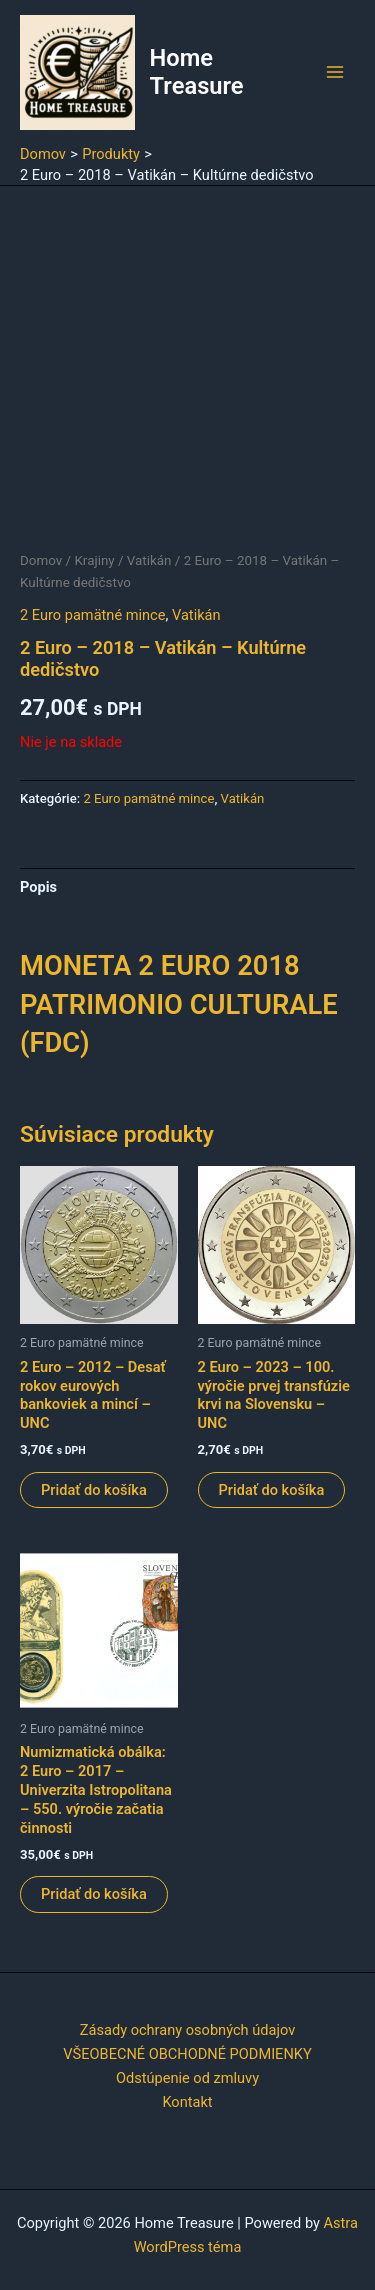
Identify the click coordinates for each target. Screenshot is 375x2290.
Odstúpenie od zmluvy (187, 2078)
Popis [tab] (38, 887)
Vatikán (149, 560)
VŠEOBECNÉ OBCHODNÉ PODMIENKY (187, 2054)
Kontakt (187, 2102)
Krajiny (94, 560)
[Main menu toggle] (335, 72)
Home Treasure (197, 72)
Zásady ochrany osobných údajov (187, 2030)
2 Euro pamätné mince (92, 615)
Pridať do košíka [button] (94, 1490)
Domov (41, 560)
